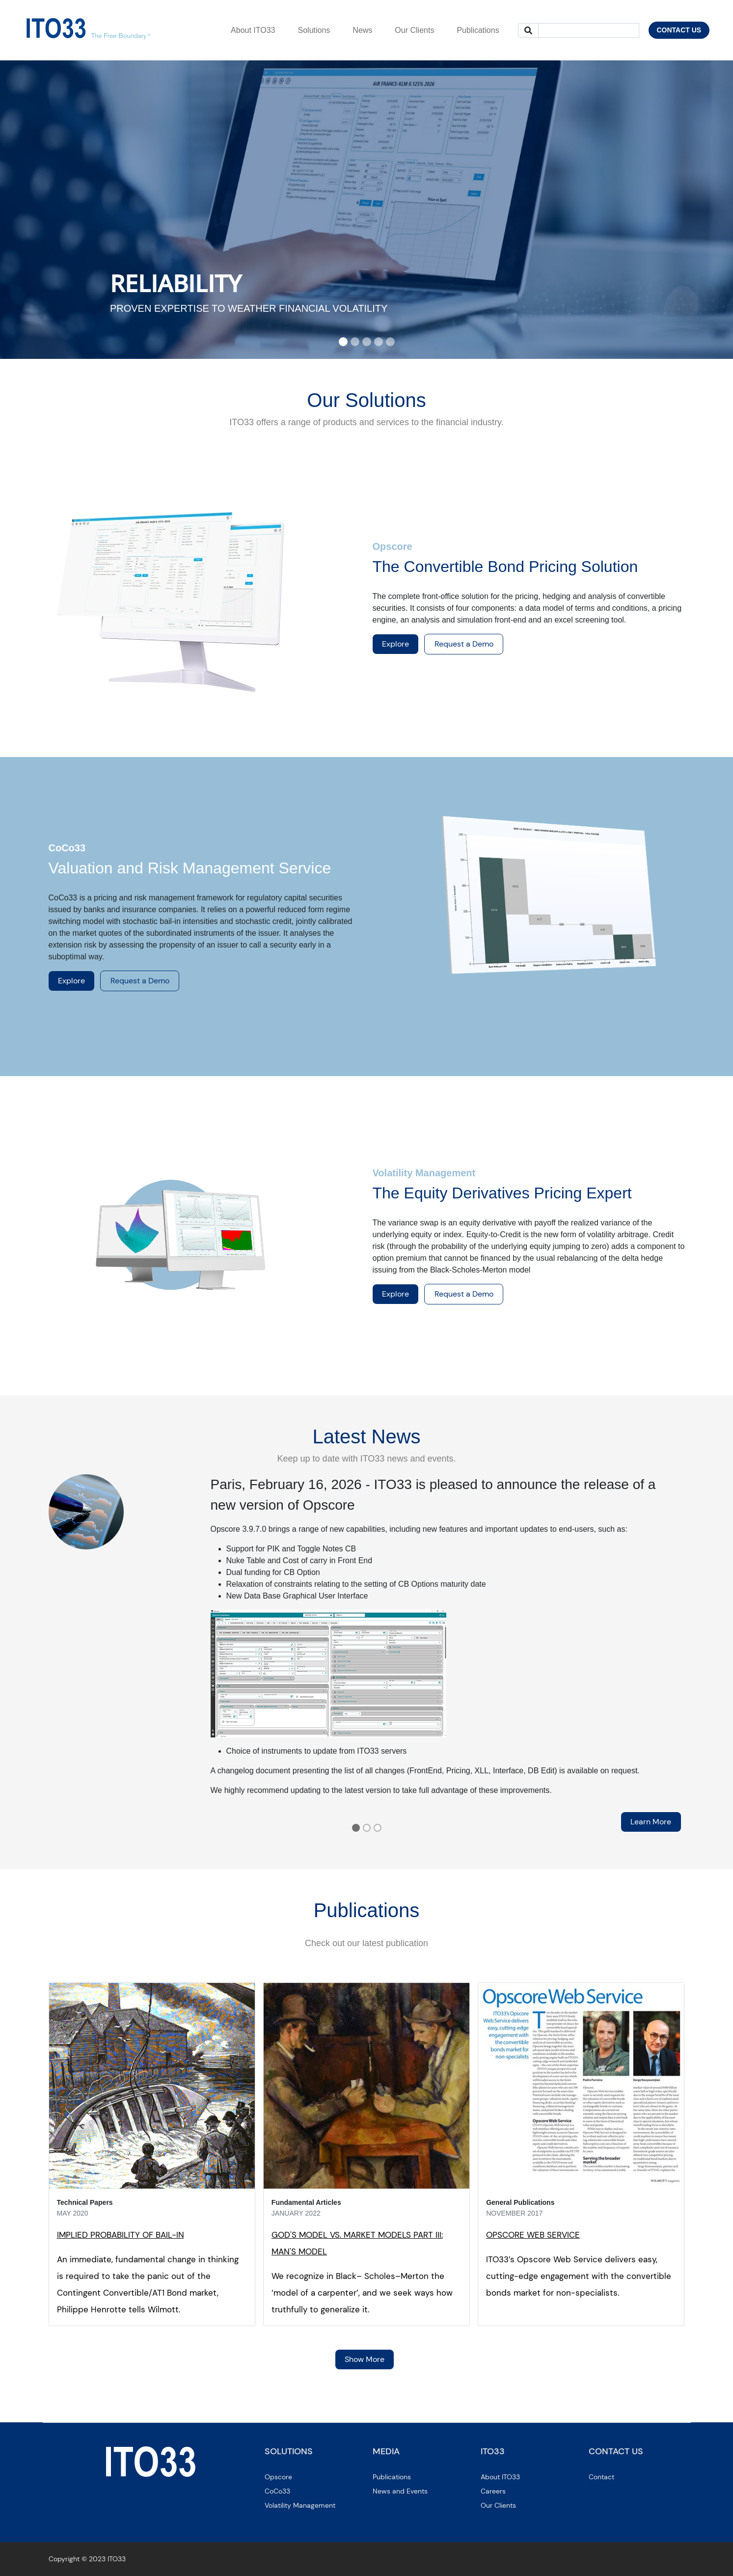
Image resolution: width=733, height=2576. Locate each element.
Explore (395, 644)
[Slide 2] (355, 341)
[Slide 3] (366, 341)
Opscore (278, 2476)
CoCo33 (277, 2491)
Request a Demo (463, 644)
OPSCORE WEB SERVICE (533, 2234)
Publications (392, 2476)
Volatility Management (300, 2505)
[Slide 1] (343, 341)
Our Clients (498, 2505)
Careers (493, 2491)
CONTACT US (678, 30)
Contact (601, 2476)
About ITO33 (500, 2476)
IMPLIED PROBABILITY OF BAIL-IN (120, 2234)
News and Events (400, 2491)
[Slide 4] (378, 341)
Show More (364, 2359)
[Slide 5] (390, 341)
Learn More (650, 1822)
